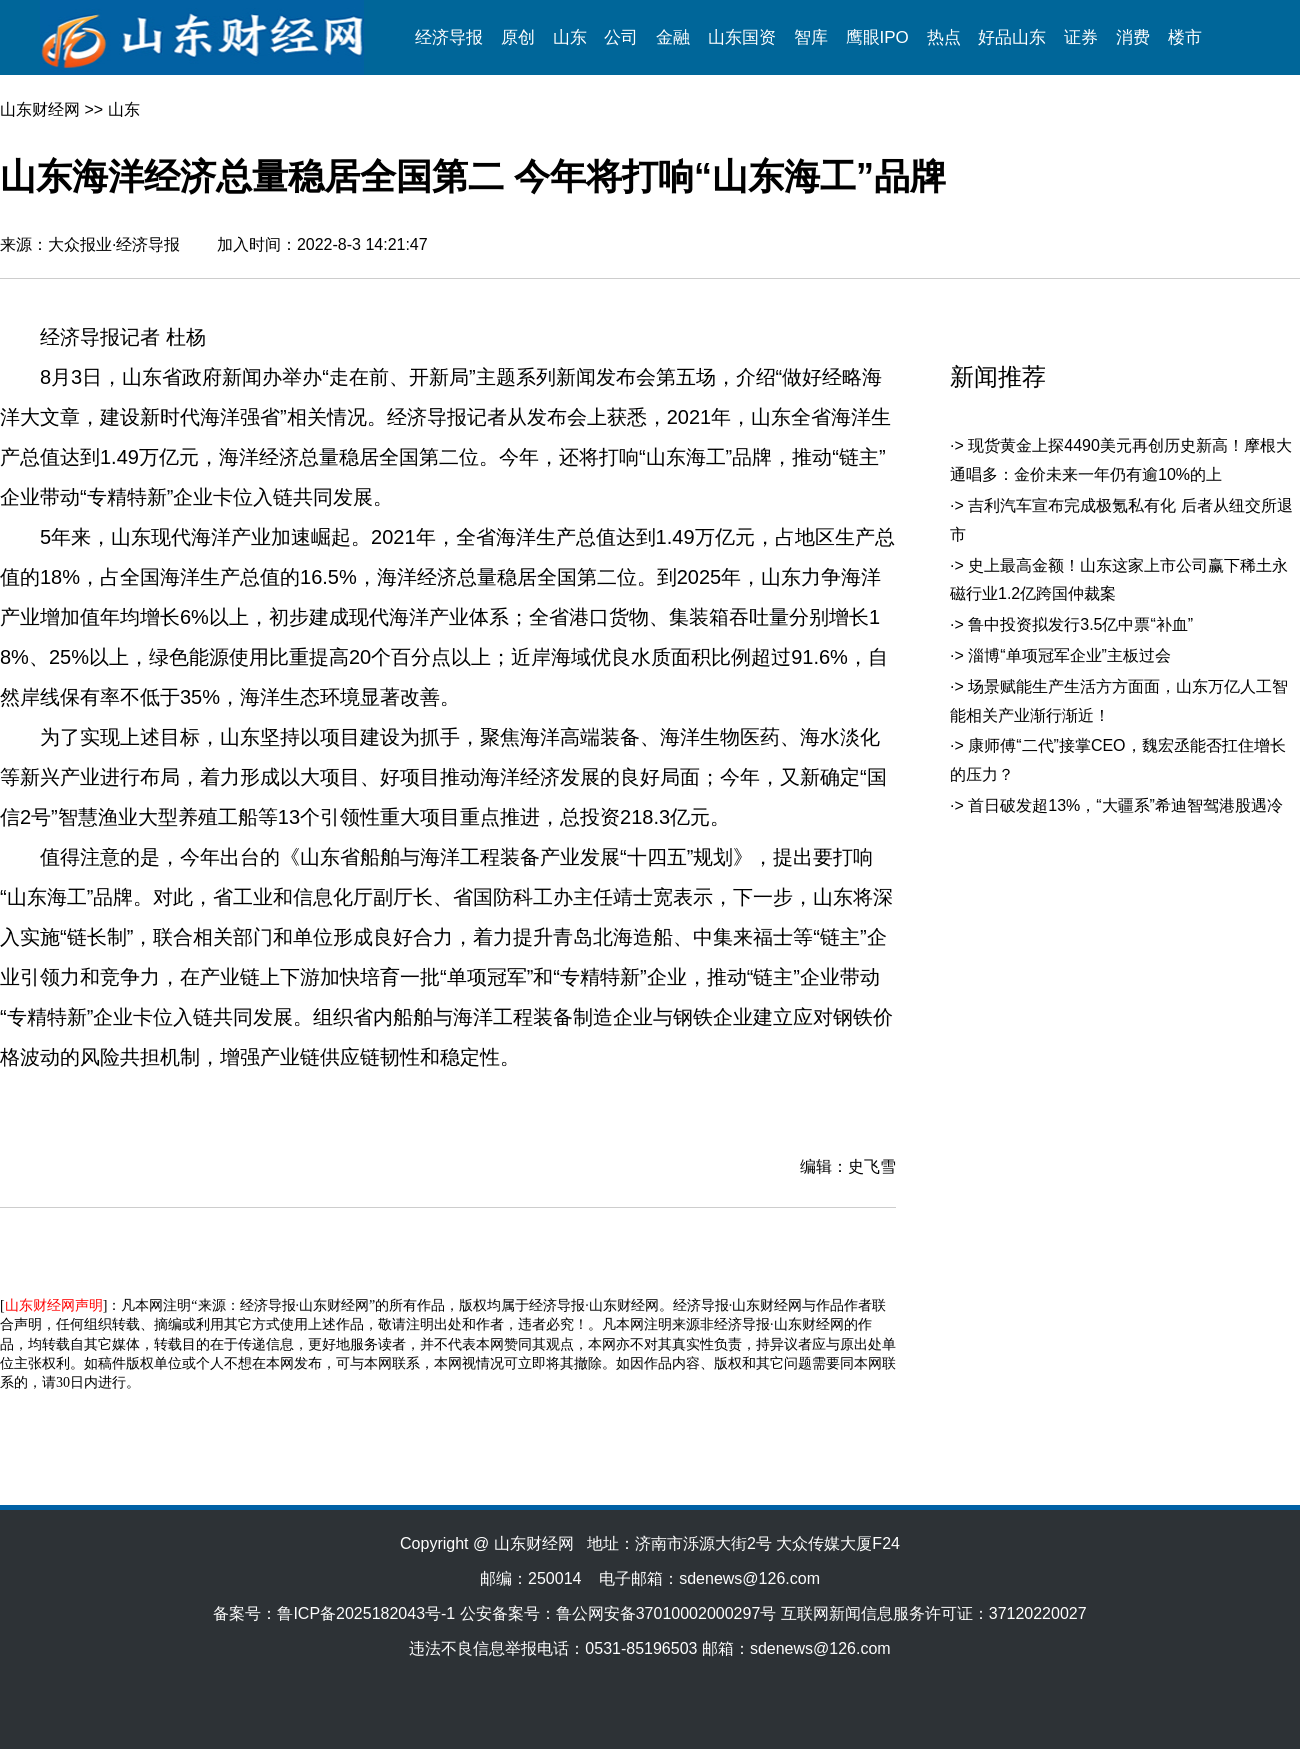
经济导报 (449, 37)
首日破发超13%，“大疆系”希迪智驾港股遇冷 (1125, 805)
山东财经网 (40, 109)
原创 (518, 37)
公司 (621, 37)
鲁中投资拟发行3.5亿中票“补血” (1080, 624)
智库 (811, 37)
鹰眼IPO (877, 37)
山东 (570, 37)
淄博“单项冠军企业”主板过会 (1069, 655)
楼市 (1185, 37)
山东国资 (742, 37)
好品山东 (1012, 37)
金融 (673, 37)
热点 (944, 37)
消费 (1133, 37)
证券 (1081, 37)
